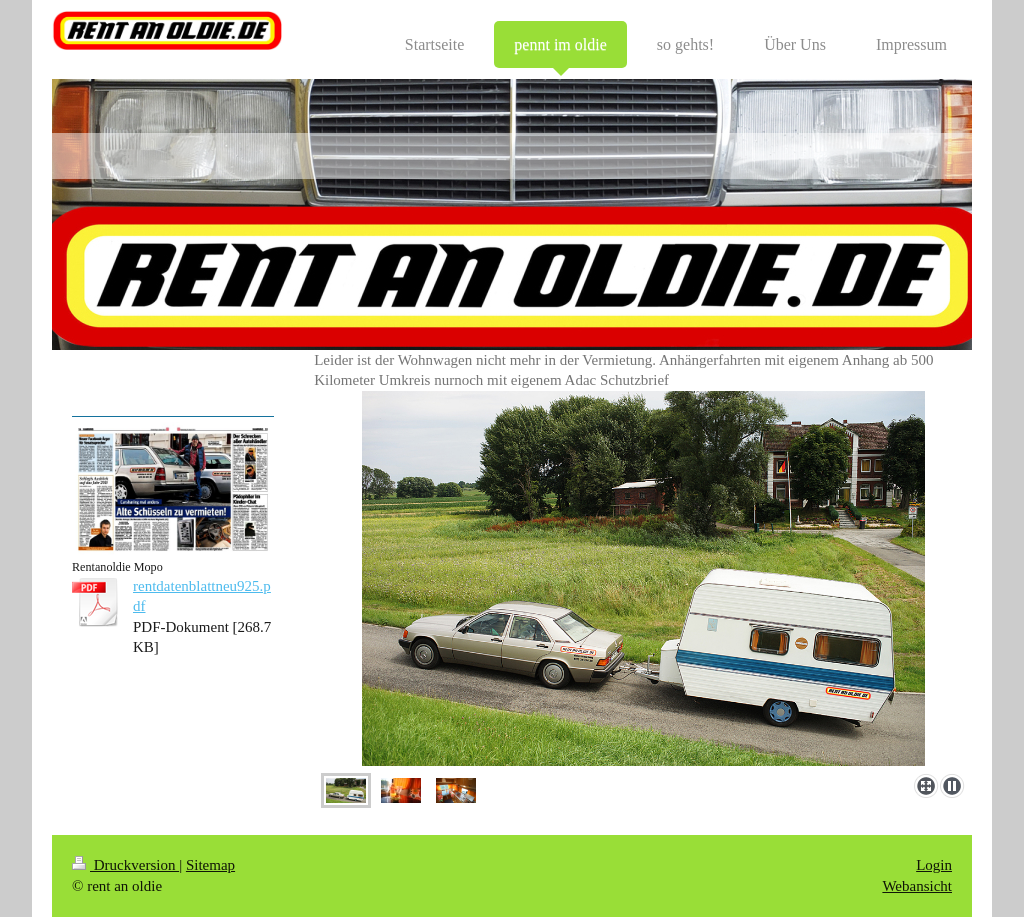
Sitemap (210, 865)
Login (934, 865)
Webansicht (917, 886)
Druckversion (125, 865)
